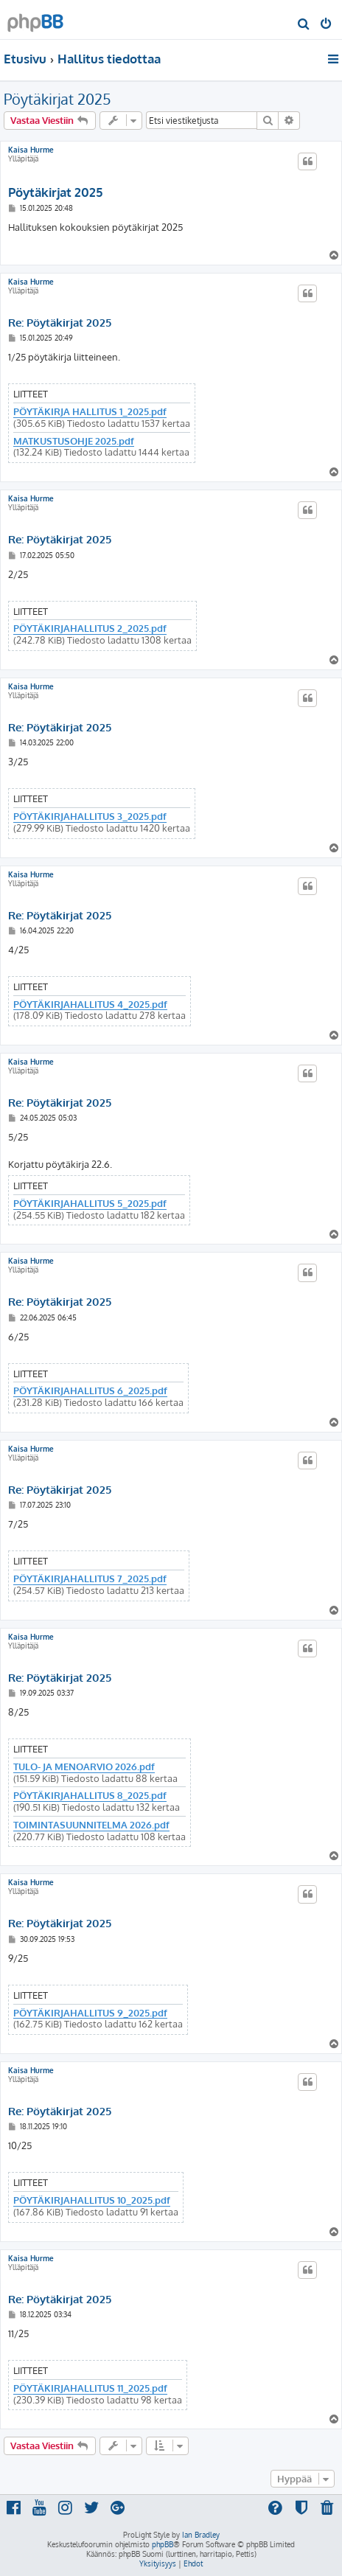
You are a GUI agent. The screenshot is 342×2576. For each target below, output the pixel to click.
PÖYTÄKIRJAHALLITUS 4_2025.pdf (90, 1004)
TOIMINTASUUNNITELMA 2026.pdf (91, 1825)
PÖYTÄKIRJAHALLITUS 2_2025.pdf (90, 628)
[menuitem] (304, 25)
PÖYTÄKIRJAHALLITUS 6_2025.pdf (90, 1390)
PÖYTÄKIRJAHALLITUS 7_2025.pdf (90, 1578)
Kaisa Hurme (31, 149)
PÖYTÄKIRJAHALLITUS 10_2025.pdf (91, 2200)
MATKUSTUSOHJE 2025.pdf (73, 441)
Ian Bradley (201, 2534)
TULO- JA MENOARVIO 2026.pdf (84, 1766)
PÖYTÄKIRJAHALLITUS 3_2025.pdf (90, 816)
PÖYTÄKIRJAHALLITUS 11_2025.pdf (90, 2388)
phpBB (162, 2544)
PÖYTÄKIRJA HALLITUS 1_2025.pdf (90, 411)
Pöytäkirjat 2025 (57, 98)
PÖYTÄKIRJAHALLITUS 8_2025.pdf (90, 1795)
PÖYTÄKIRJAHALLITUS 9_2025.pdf (90, 2013)
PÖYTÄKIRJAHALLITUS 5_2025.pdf (90, 1203)
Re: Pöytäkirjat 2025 (59, 323)
